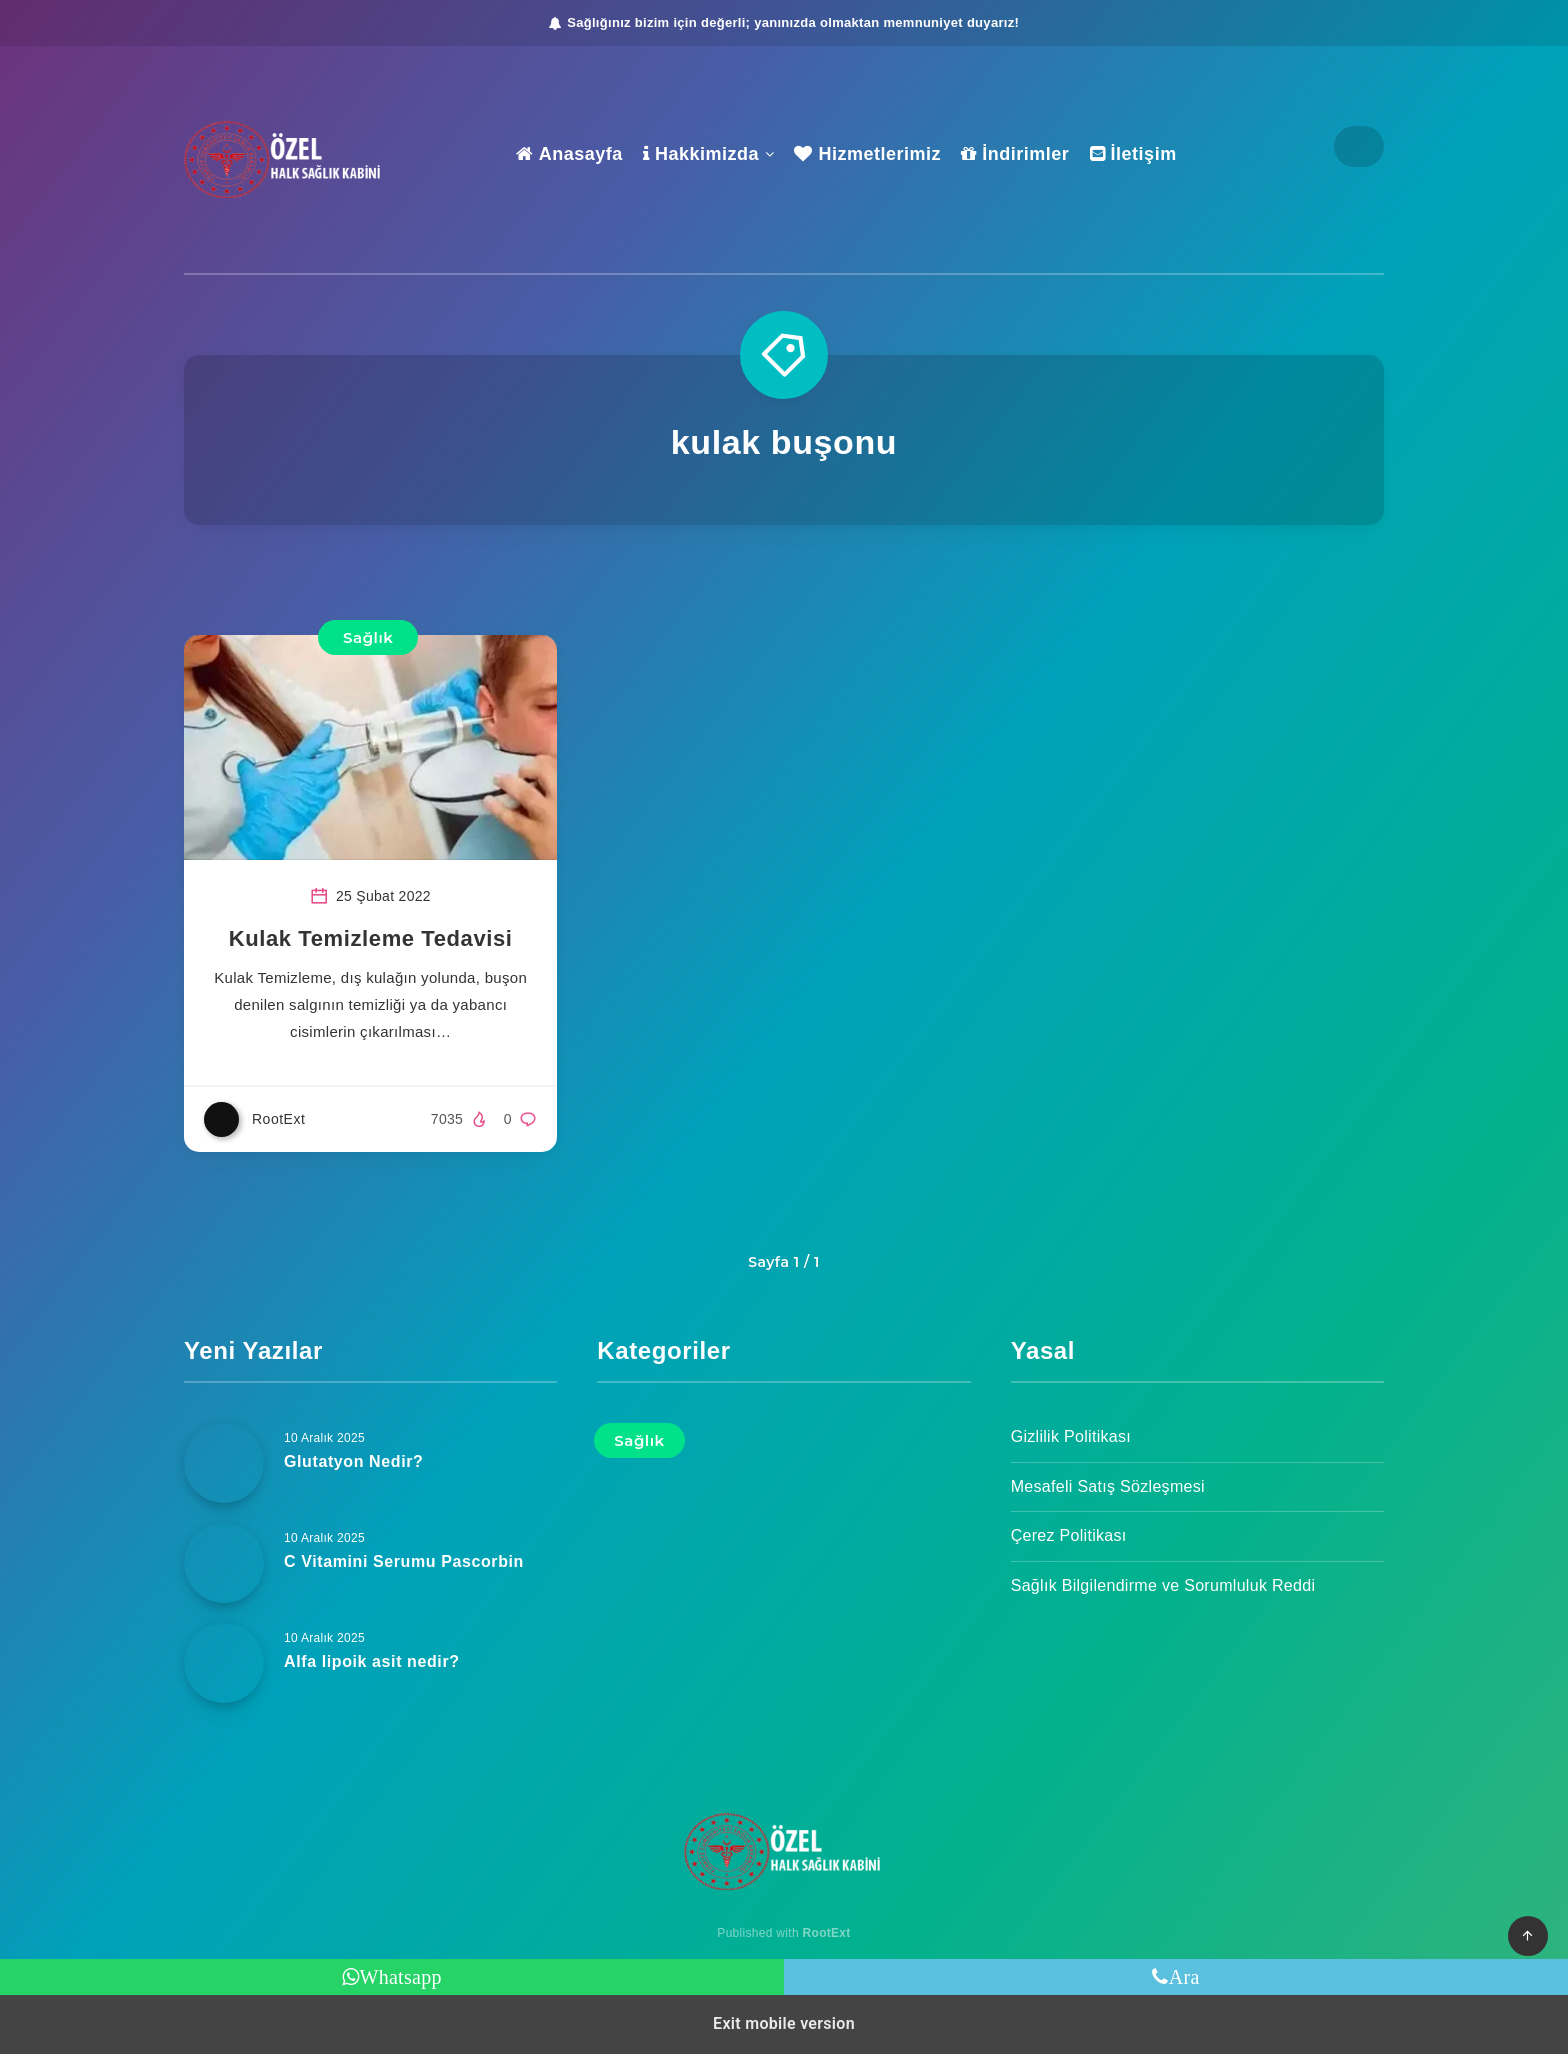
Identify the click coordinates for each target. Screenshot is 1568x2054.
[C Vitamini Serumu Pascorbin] (224, 1563)
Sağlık (368, 637)
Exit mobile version (784, 2023)
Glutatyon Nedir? (353, 1461)
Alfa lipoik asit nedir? (372, 1661)
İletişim (1133, 154)
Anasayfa (569, 154)
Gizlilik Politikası (1071, 1436)
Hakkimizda (701, 154)
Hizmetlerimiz (867, 154)
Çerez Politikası (1069, 1535)
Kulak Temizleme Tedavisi (371, 938)
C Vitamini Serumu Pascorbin (404, 1561)
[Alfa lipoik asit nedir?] (224, 1663)
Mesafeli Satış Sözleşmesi (1108, 1486)
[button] (1528, 1936)
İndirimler (1015, 154)
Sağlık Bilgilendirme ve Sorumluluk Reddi (1163, 1585)
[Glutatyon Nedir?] (224, 1463)
